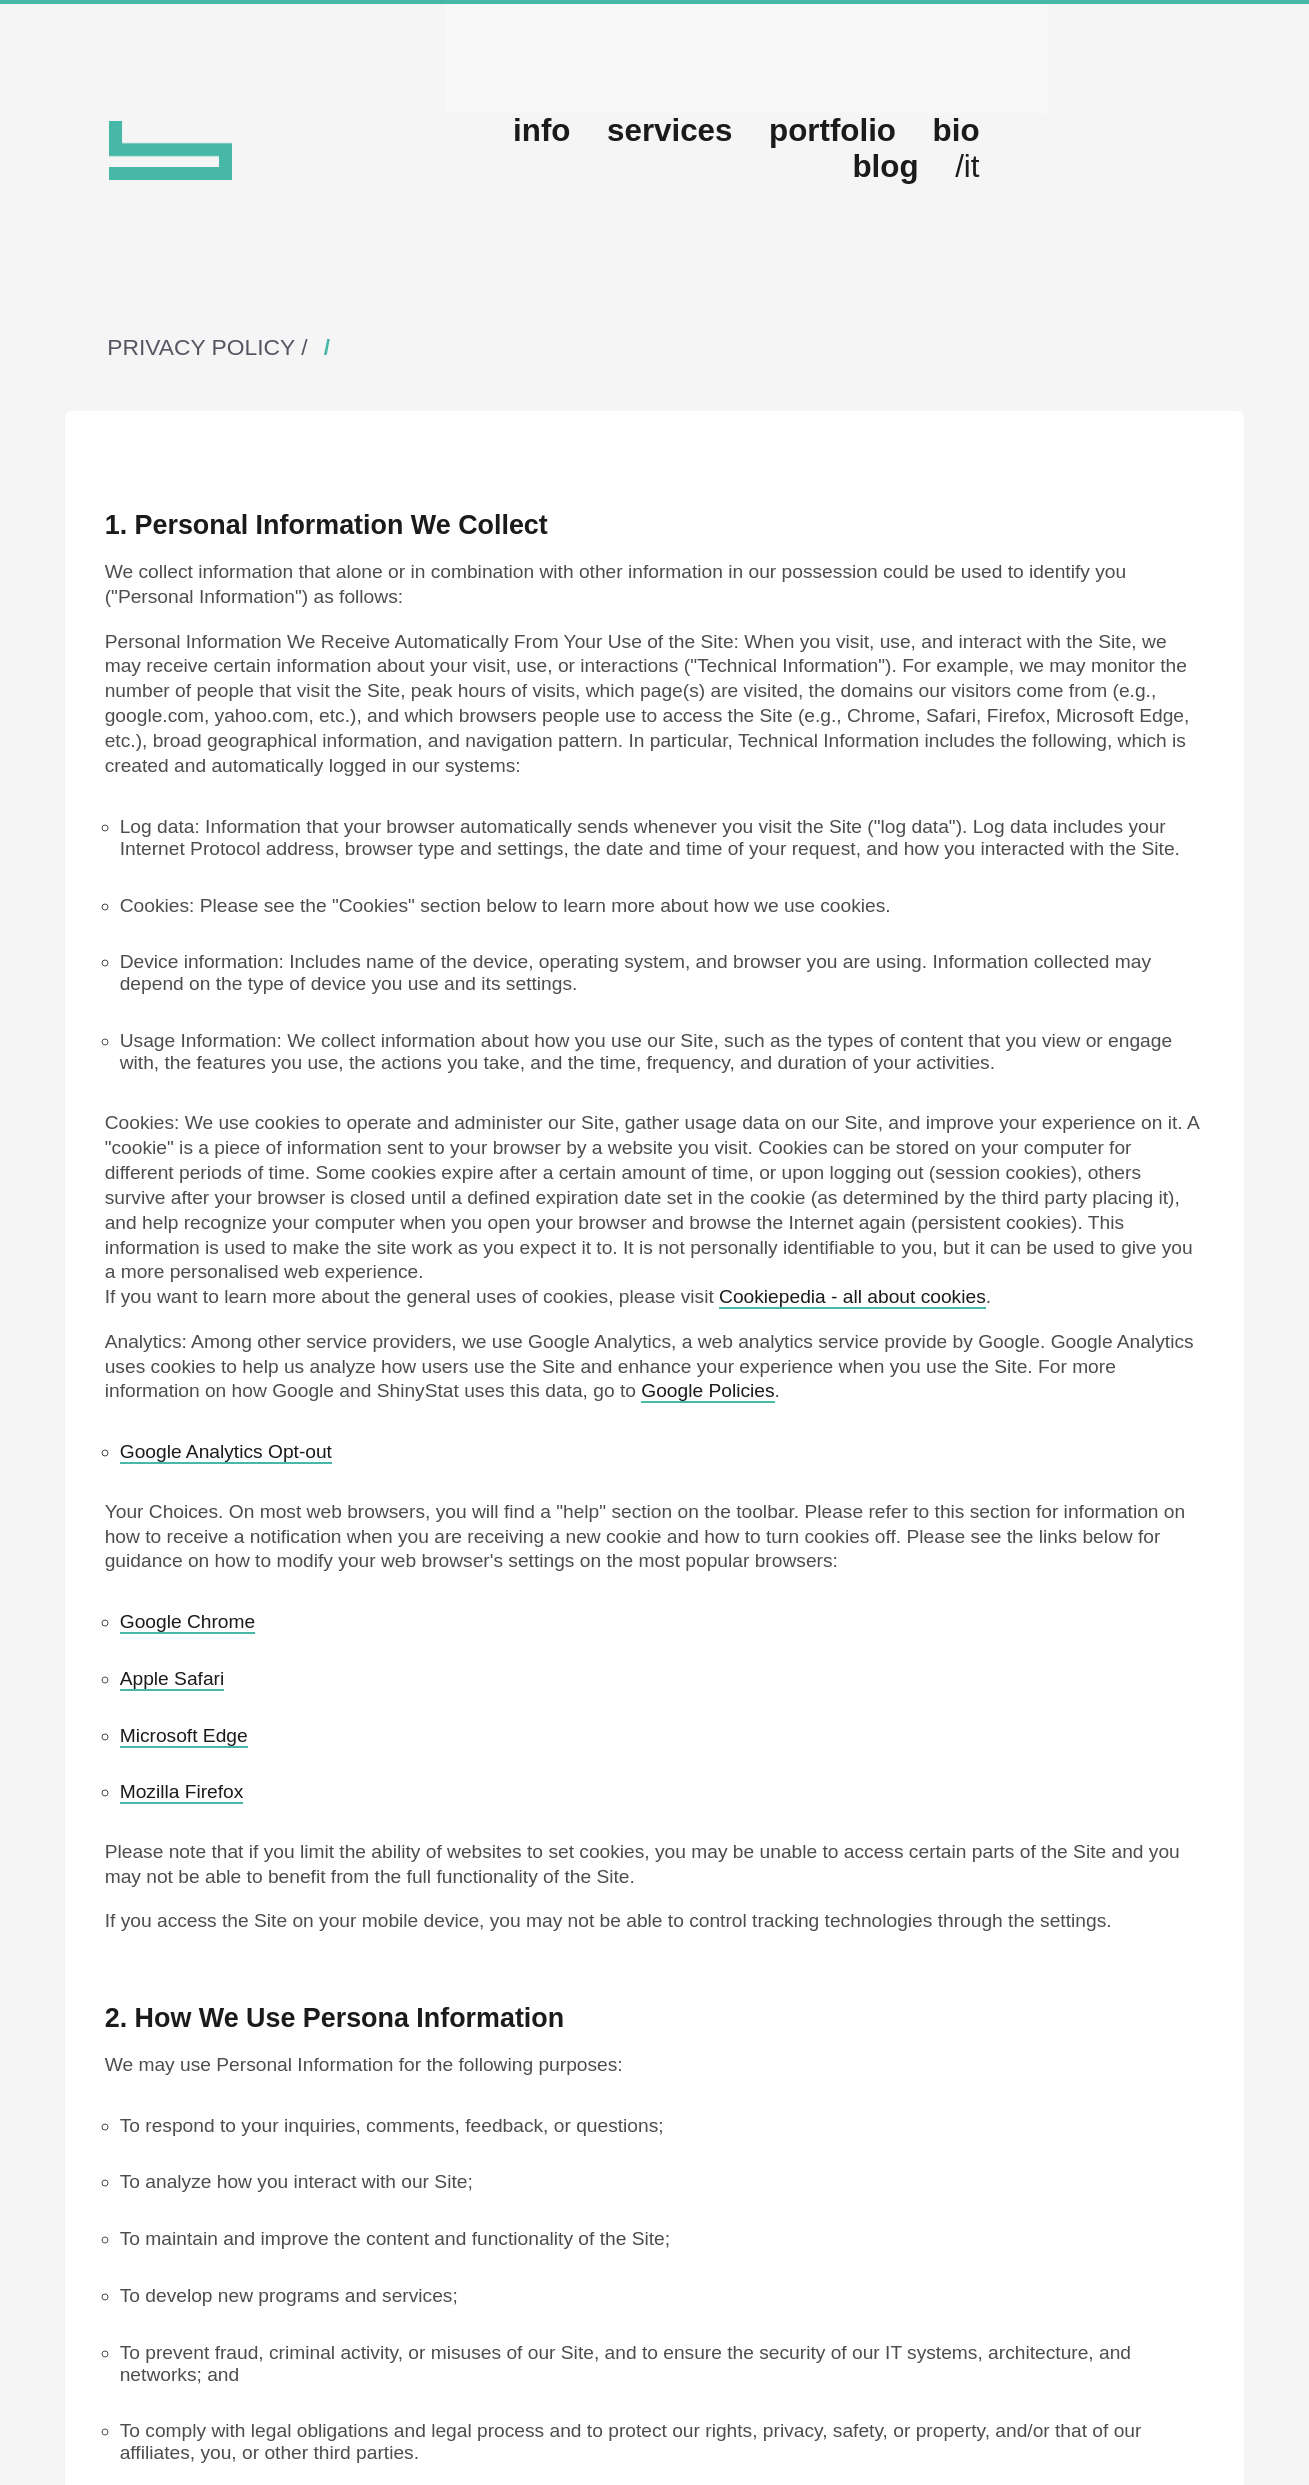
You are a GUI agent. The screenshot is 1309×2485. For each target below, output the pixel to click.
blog (1095, 224)
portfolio (900, 224)
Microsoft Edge (184, 1811)
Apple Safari (172, 1754)
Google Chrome (187, 1697)
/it (1174, 224)
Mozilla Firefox (182, 1868)
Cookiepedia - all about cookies (852, 1373)
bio (1009, 224)
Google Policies (707, 1467)
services (764, 224)
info (652, 224)
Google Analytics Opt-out (226, 1527)
